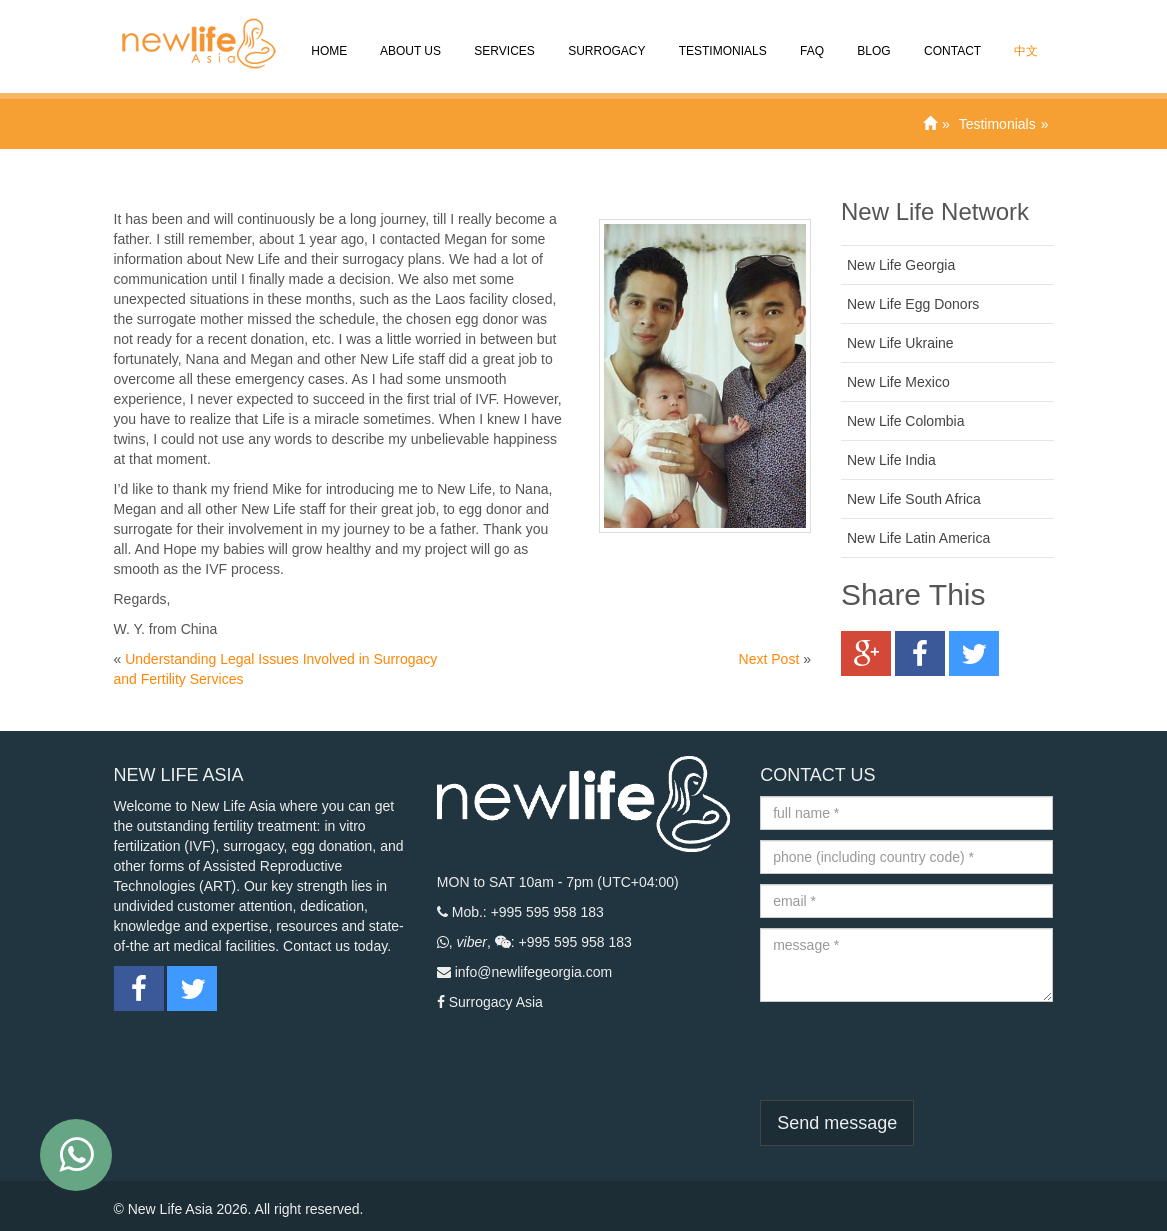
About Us (409, 37)
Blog (872, 37)
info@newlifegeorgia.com (533, 972)
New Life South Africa (914, 499)
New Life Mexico (898, 382)
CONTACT (951, 37)
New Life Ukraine (900, 343)
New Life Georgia (901, 265)
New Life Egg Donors (913, 304)
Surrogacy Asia (496, 1002)
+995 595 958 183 (547, 912)
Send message (837, 1123)
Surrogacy (605, 37)
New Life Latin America (918, 538)
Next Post (769, 659)
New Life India (891, 460)
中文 (1024, 37)
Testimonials (721, 37)
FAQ (810, 37)
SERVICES (503, 37)
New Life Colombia (906, 421)
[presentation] (912, 1051)
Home (327, 37)
